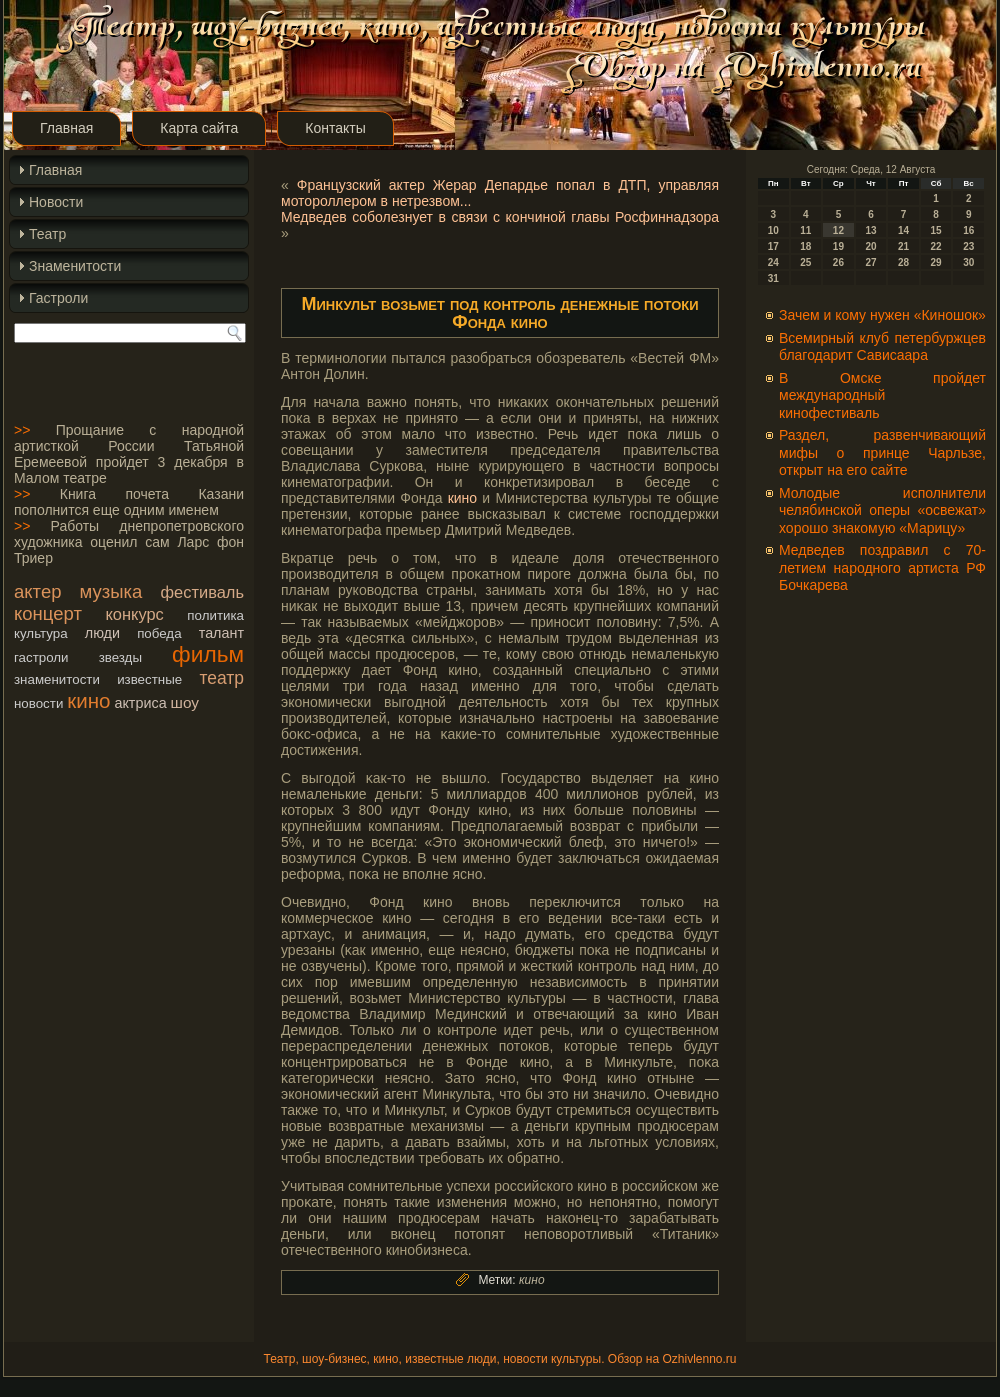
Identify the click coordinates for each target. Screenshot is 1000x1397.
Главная (66, 128)
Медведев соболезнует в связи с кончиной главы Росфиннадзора (500, 217)
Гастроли (58, 298)
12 (838, 230)
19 (838, 246)
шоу (185, 702)
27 (870, 262)
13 (870, 230)
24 (773, 262)
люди (102, 633)
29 (936, 262)
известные (149, 679)
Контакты (335, 128)
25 (805, 262)
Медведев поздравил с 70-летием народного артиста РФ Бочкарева (882, 567)
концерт (48, 613)
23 (968, 246)
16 (968, 230)
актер (37, 591)
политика (215, 615)
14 (903, 230)
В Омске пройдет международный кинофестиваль (882, 395)
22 (936, 246)
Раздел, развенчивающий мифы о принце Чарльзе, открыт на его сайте (882, 452)
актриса (140, 703)
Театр (47, 234)
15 (936, 230)
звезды (120, 657)
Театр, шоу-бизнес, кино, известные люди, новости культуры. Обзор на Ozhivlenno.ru (499, 1359)
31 (773, 278)
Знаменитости (75, 266)
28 (903, 262)
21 (903, 246)
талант (221, 633)
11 (805, 230)
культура (41, 633)
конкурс (134, 614)
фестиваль (202, 592)
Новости (56, 202)
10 (773, 230)
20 (870, 246)
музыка (111, 591)
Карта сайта (199, 128)
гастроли (41, 657)
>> (22, 430)
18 (805, 246)
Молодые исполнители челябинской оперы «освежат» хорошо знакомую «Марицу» (882, 510)
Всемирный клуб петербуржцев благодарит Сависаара (882, 347)
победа (159, 633)
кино (88, 700)
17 (773, 246)
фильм (208, 654)
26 (838, 262)
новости (38, 703)
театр (221, 678)
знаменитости (57, 679)
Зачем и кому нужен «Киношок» (882, 315)
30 (968, 262)
